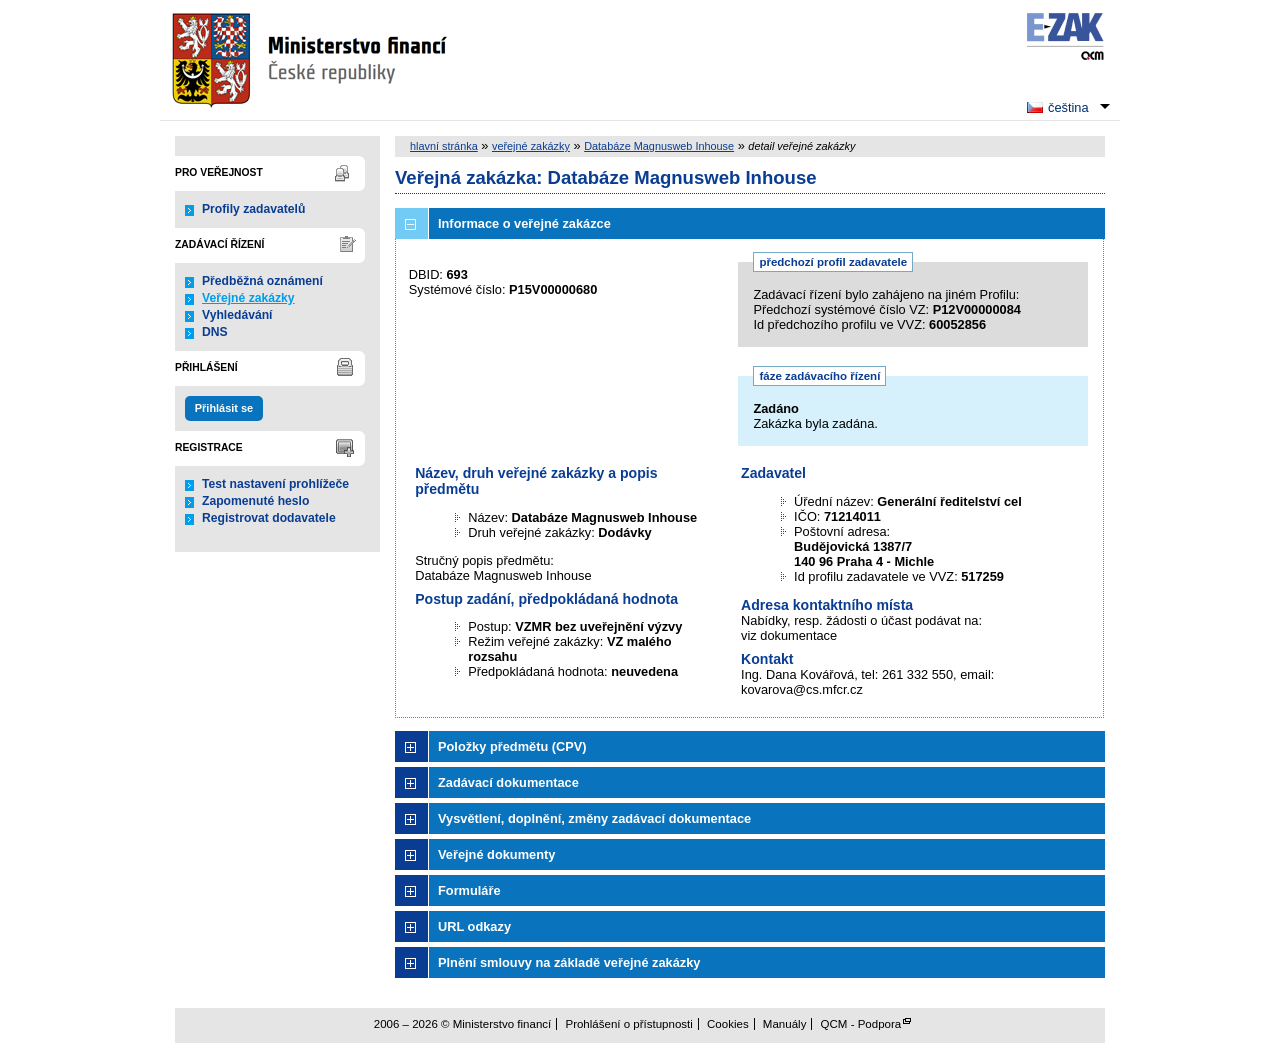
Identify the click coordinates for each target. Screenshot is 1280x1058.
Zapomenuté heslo (255, 501)
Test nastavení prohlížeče (275, 484)
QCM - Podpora (861, 1024)
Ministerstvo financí (312, 60)
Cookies (728, 1024)
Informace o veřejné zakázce (524, 223)
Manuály (785, 1024)
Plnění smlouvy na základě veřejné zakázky (569, 962)
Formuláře (469, 890)
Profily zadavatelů (253, 209)
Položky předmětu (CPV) (512, 746)
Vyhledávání (237, 315)
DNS (215, 332)
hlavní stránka (444, 146)
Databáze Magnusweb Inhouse (659, 146)
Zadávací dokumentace (508, 782)
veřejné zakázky (531, 146)
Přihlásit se (224, 408)
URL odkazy (474, 926)
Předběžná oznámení (262, 281)
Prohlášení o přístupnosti (628, 1024)
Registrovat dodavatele (269, 518)
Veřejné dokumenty (496, 854)
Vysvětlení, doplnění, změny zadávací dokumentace (594, 818)
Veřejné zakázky (248, 298)
